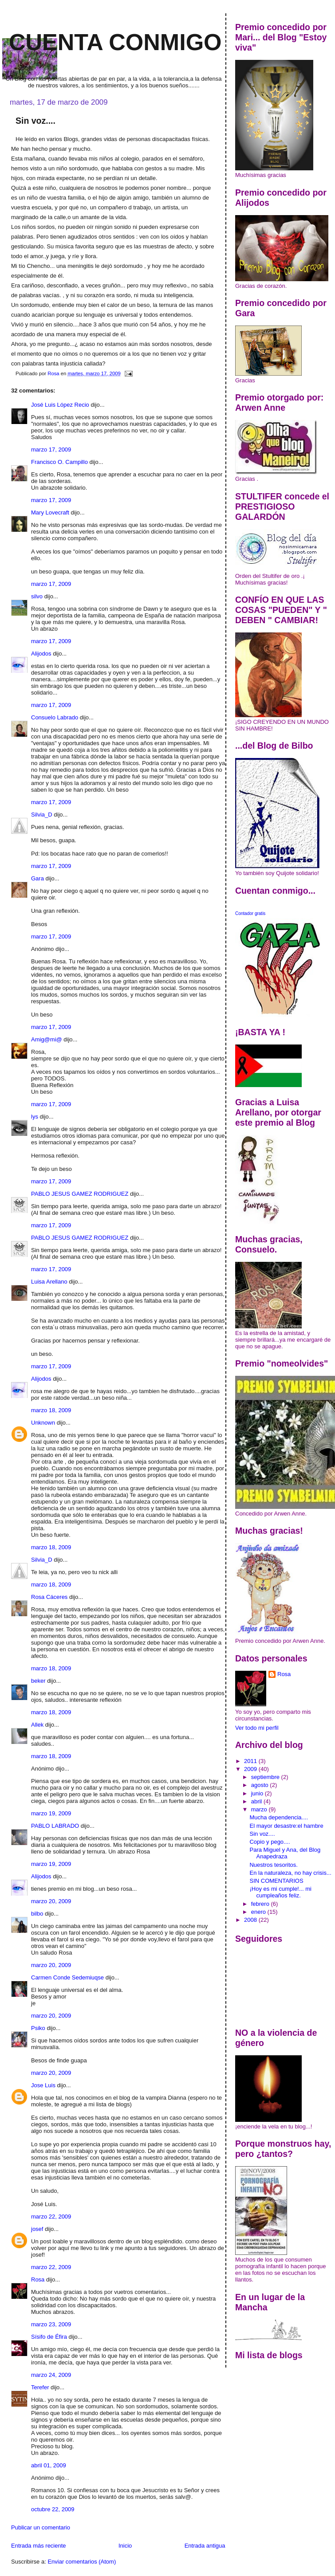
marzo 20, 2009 (51, 1901)
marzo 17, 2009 (51, 449)
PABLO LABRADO (55, 1825)
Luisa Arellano (49, 1281)
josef (37, 2229)
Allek (37, 1724)
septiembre (266, 1777)
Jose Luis (43, 2085)
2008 (251, 1919)
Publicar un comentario (40, 2527)
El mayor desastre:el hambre (286, 1825)
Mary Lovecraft (50, 512)
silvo (37, 596)
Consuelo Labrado (54, 717)
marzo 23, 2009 (51, 2324)
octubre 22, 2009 (53, 2509)
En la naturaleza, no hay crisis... (290, 1872)
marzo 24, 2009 (51, 2375)
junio (258, 1793)
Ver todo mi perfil (257, 1727)
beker (38, 1680)
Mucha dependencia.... (278, 1817)
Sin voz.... (262, 1833)
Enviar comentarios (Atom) (81, 2561)
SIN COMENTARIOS (276, 1880)
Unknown (43, 1422)
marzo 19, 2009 (51, 1813)
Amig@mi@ (46, 1039)
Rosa (37, 2279)
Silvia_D (41, 814)
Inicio (125, 2545)
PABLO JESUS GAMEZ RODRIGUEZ (79, 1193)
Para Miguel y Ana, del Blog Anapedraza (284, 1853)
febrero (261, 1904)
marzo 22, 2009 (51, 2216)
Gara (37, 878)
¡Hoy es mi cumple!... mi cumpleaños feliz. (280, 1892)
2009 (251, 1769)
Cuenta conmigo (115, 42)
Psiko (38, 2028)
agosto (260, 1785)
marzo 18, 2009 (51, 1410)
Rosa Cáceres (49, 1597)
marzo (260, 1809)
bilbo (37, 1913)
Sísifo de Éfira (49, 2336)
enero (259, 1911)
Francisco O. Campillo (59, 462)
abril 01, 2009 (48, 2465)
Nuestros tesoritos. (273, 1864)
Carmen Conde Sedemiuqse (67, 1977)
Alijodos (41, 653)
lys (34, 1116)
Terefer (40, 2387)
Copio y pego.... (269, 1841)
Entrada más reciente (38, 2545)
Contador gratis (250, 913)
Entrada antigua (205, 2545)
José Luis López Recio (60, 404)
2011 (251, 1761)
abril (257, 1801)
